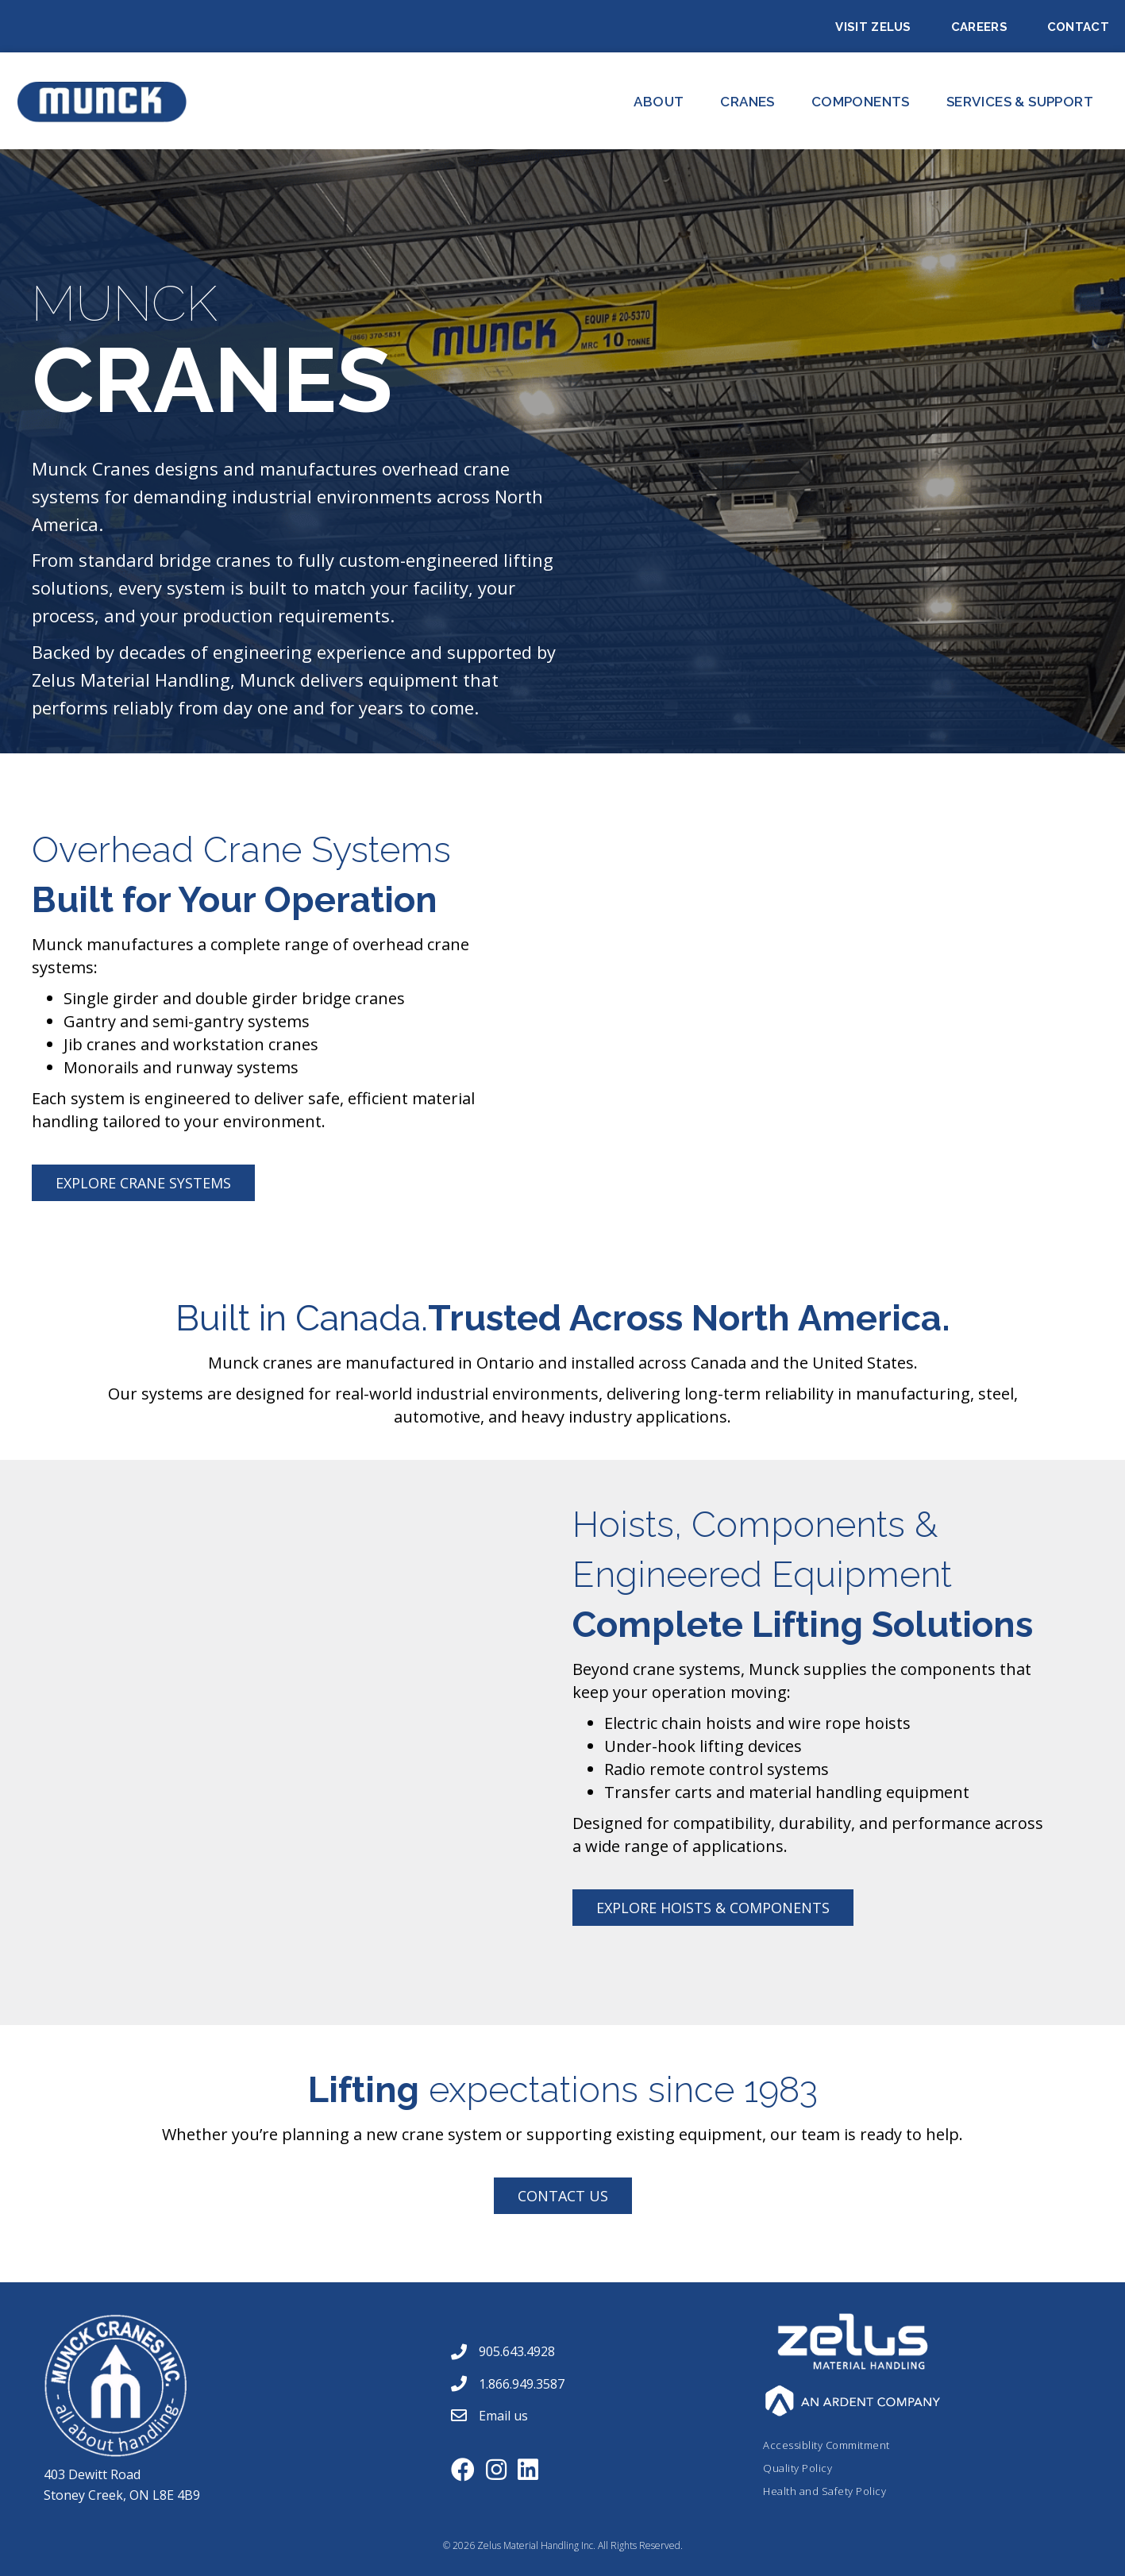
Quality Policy (797, 2468)
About (659, 102)
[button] (143, 1183)
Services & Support (1019, 102)
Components (860, 102)
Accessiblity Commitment (826, 2445)
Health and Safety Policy (824, 2491)
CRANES (747, 102)
